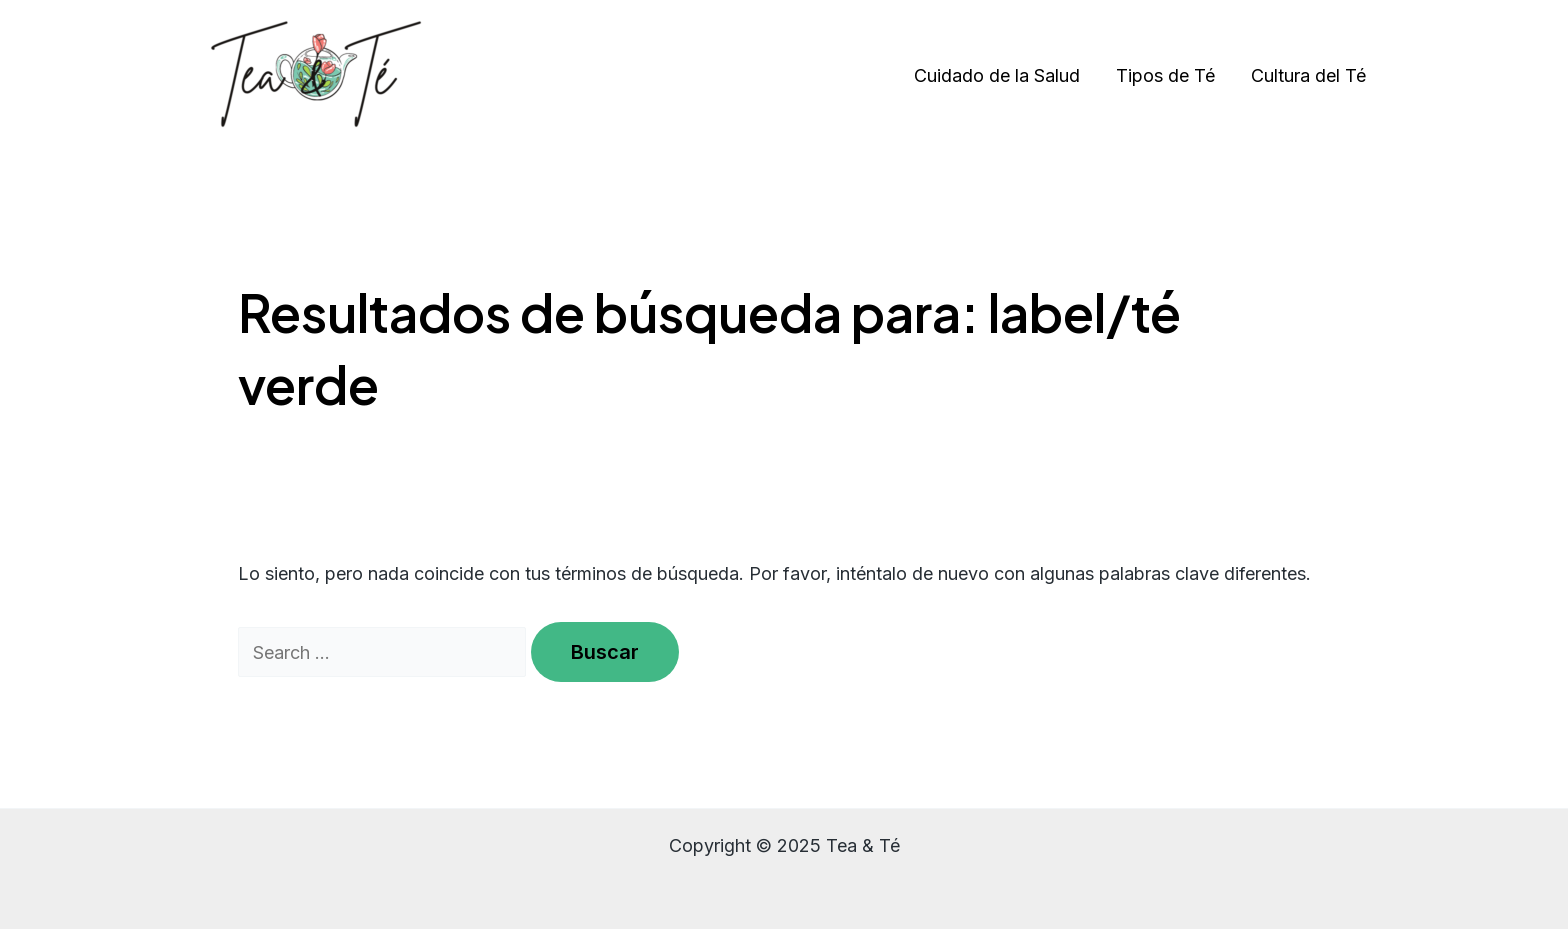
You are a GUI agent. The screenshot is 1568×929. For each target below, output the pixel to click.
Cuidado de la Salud (997, 75)
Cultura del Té (1308, 75)
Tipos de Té (1165, 75)
